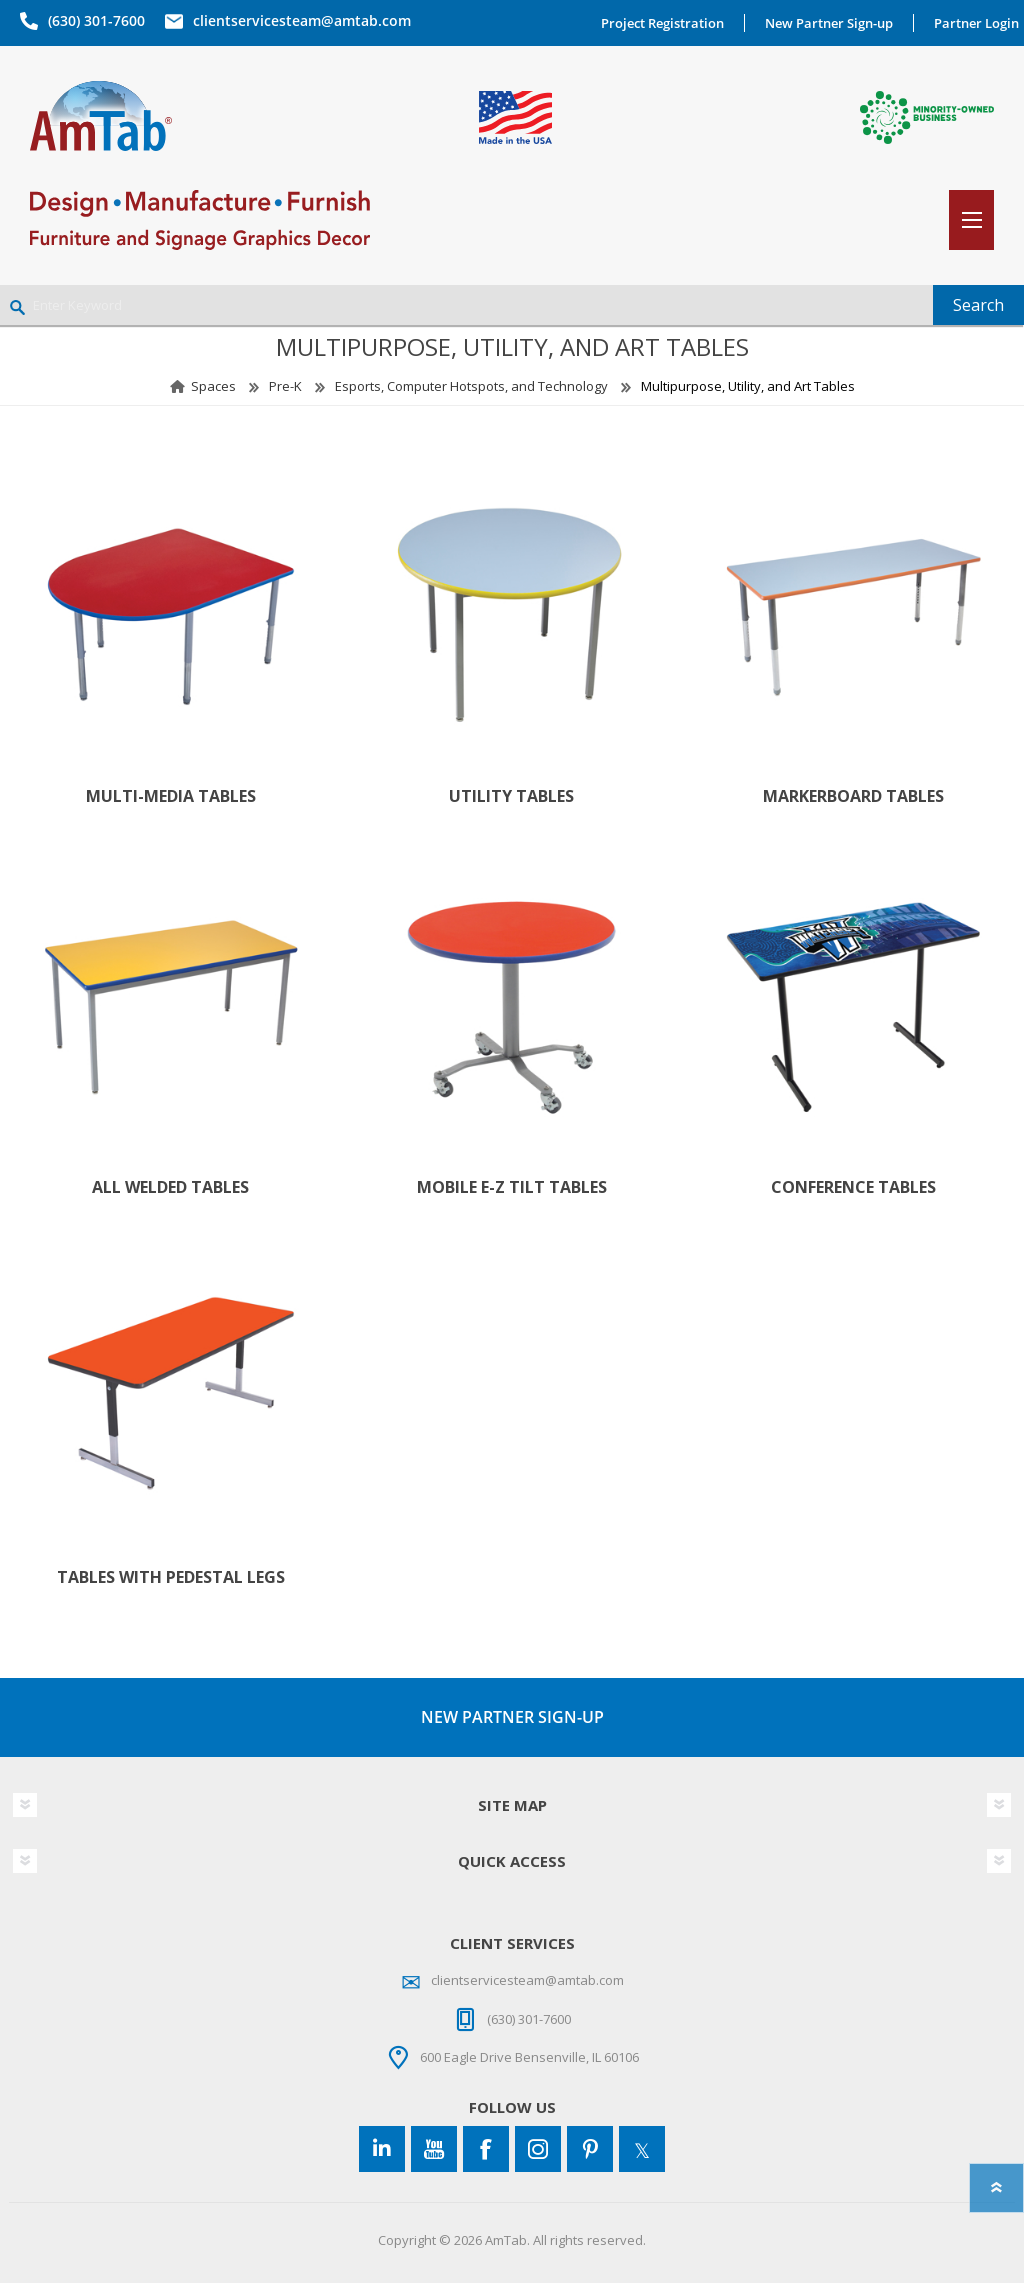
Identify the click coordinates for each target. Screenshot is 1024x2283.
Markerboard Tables (853, 796)
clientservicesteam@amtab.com (302, 20)
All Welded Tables (170, 1187)
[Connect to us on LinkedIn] (382, 2149)
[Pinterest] (590, 2149)
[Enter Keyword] (466, 305)
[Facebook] (486, 2149)
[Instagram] (538, 2149)
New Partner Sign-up (829, 23)
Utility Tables (511, 796)
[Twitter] (642, 2149)
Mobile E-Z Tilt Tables (512, 1187)
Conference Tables (853, 1187)
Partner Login (976, 23)
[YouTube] (434, 2149)
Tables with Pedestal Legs (171, 1577)
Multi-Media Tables (171, 796)
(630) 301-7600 (96, 20)
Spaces (213, 386)
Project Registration (662, 23)
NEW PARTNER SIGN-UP (512, 1717)
